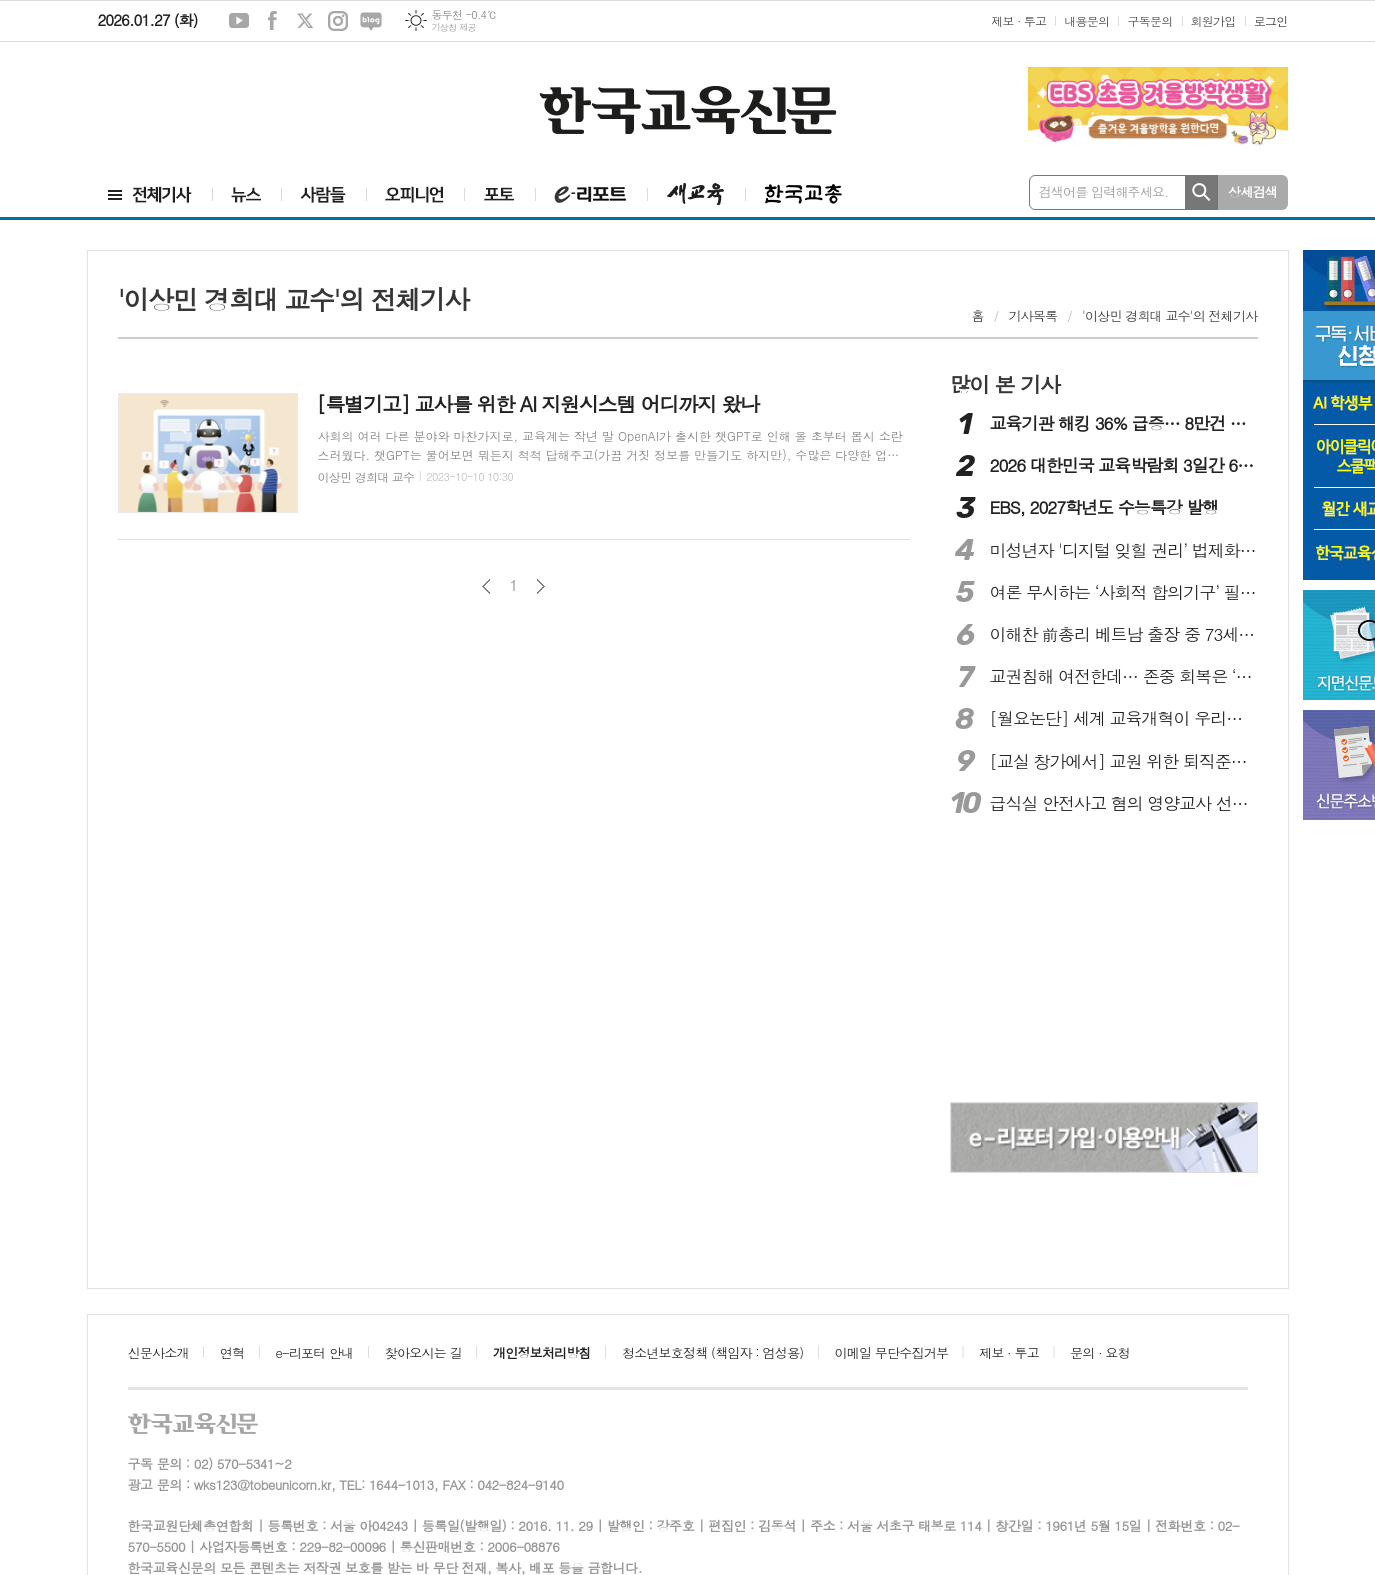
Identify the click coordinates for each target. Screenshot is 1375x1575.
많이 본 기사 (1005, 384)
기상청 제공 (453, 27)
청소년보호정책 (712, 1352)
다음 (540, 586)
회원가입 (1213, 20)
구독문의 (1149, 20)
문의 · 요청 (1100, 1352)
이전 (486, 586)
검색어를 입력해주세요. (1104, 191)
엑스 (305, 21)
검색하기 (1201, 192)
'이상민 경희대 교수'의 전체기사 (1170, 315)
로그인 (1271, 20)
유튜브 (239, 21)
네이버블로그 (371, 21)
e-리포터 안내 (315, 1352)
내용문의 (1086, 20)
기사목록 (1032, 315)
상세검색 (1252, 191)
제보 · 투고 (1018, 20)
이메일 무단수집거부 (892, 1352)
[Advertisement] (208, 107)
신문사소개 (158, 1352)
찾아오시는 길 (423, 1352)
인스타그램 (338, 21)
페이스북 (272, 21)
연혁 (232, 1352)
